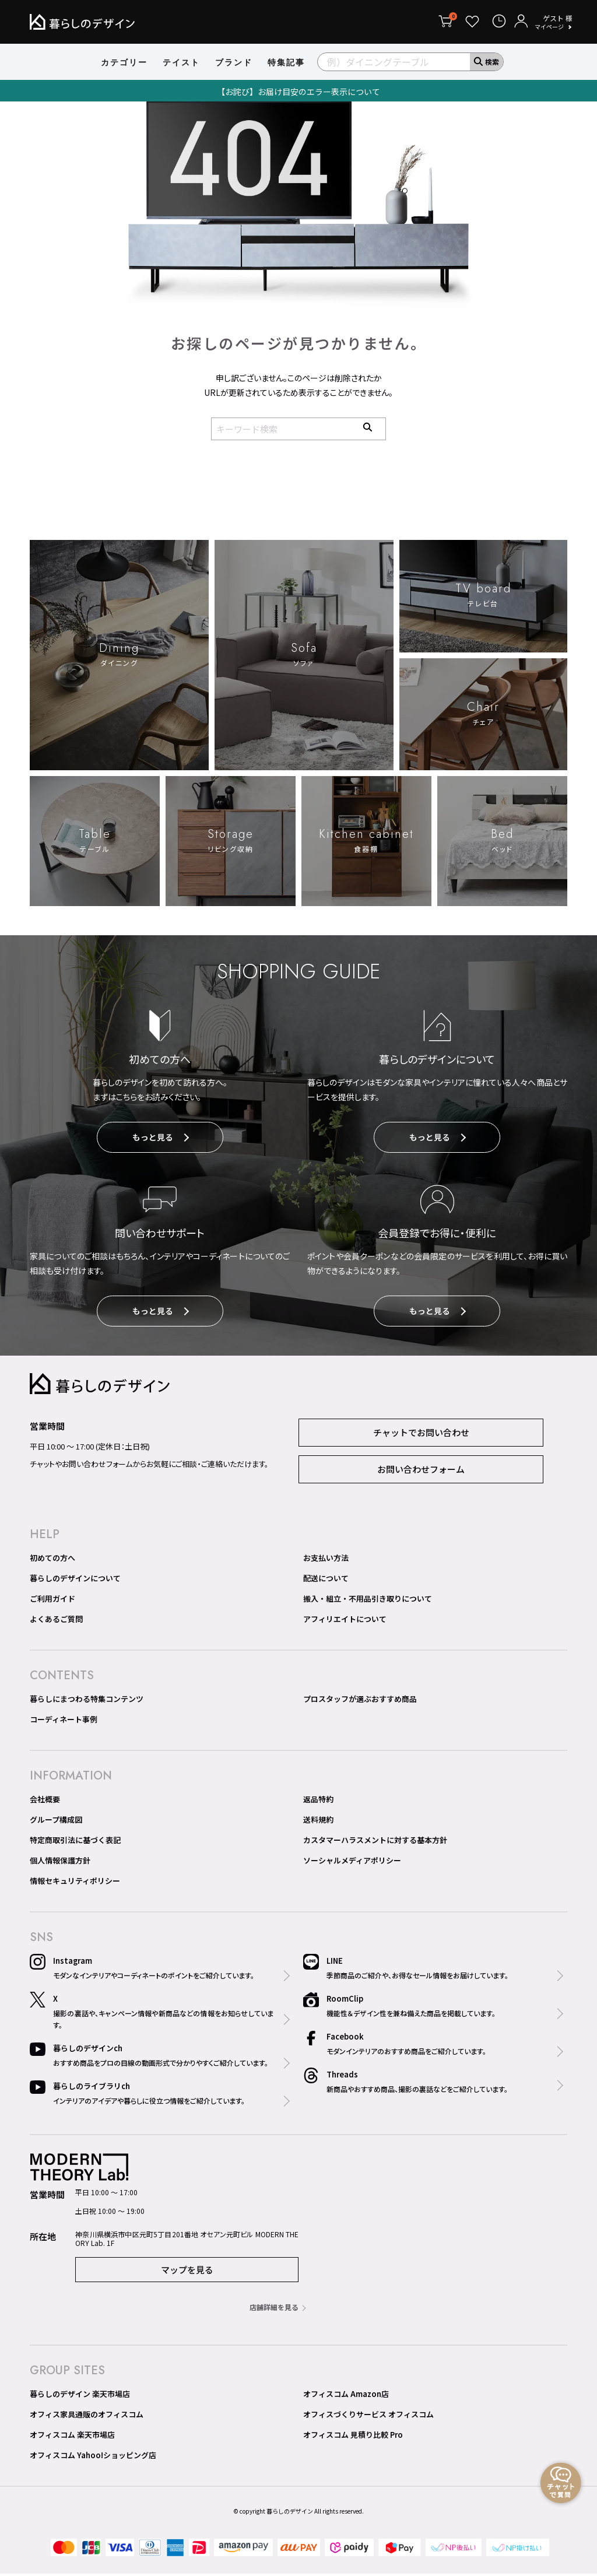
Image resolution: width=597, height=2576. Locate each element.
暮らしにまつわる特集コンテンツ (86, 1701)
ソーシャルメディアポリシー (352, 1862)
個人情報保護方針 (60, 1862)
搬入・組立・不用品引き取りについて (367, 1600)
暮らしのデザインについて (75, 1580)
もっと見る (160, 1139)
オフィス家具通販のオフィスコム (86, 2416)
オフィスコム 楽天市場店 (72, 2436)
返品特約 (318, 1801)
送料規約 (318, 1821)
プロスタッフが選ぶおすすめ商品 (360, 1701)
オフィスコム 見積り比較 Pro (353, 2436)
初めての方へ (52, 1560)
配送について (326, 1580)
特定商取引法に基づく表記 (75, 1842)
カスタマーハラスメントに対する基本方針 (375, 1842)
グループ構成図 (56, 1821)
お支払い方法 (326, 1560)
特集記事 (286, 62)
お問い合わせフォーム (421, 1471)
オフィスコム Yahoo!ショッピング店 (93, 2457)
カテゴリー (124, 62)
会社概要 (45, 1801)
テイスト (181, 62)
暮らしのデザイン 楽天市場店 (80, 2396)
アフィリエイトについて (345, 1621)
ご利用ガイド (52, 1600)
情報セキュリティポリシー (75, 1883)
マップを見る (187, 2272)
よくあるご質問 (56, 1621)
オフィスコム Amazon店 (346, 2396)
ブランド (233, 62)
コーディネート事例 (63, 1721)
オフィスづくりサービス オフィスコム (368, 2416)
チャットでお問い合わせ (421, 1435)
